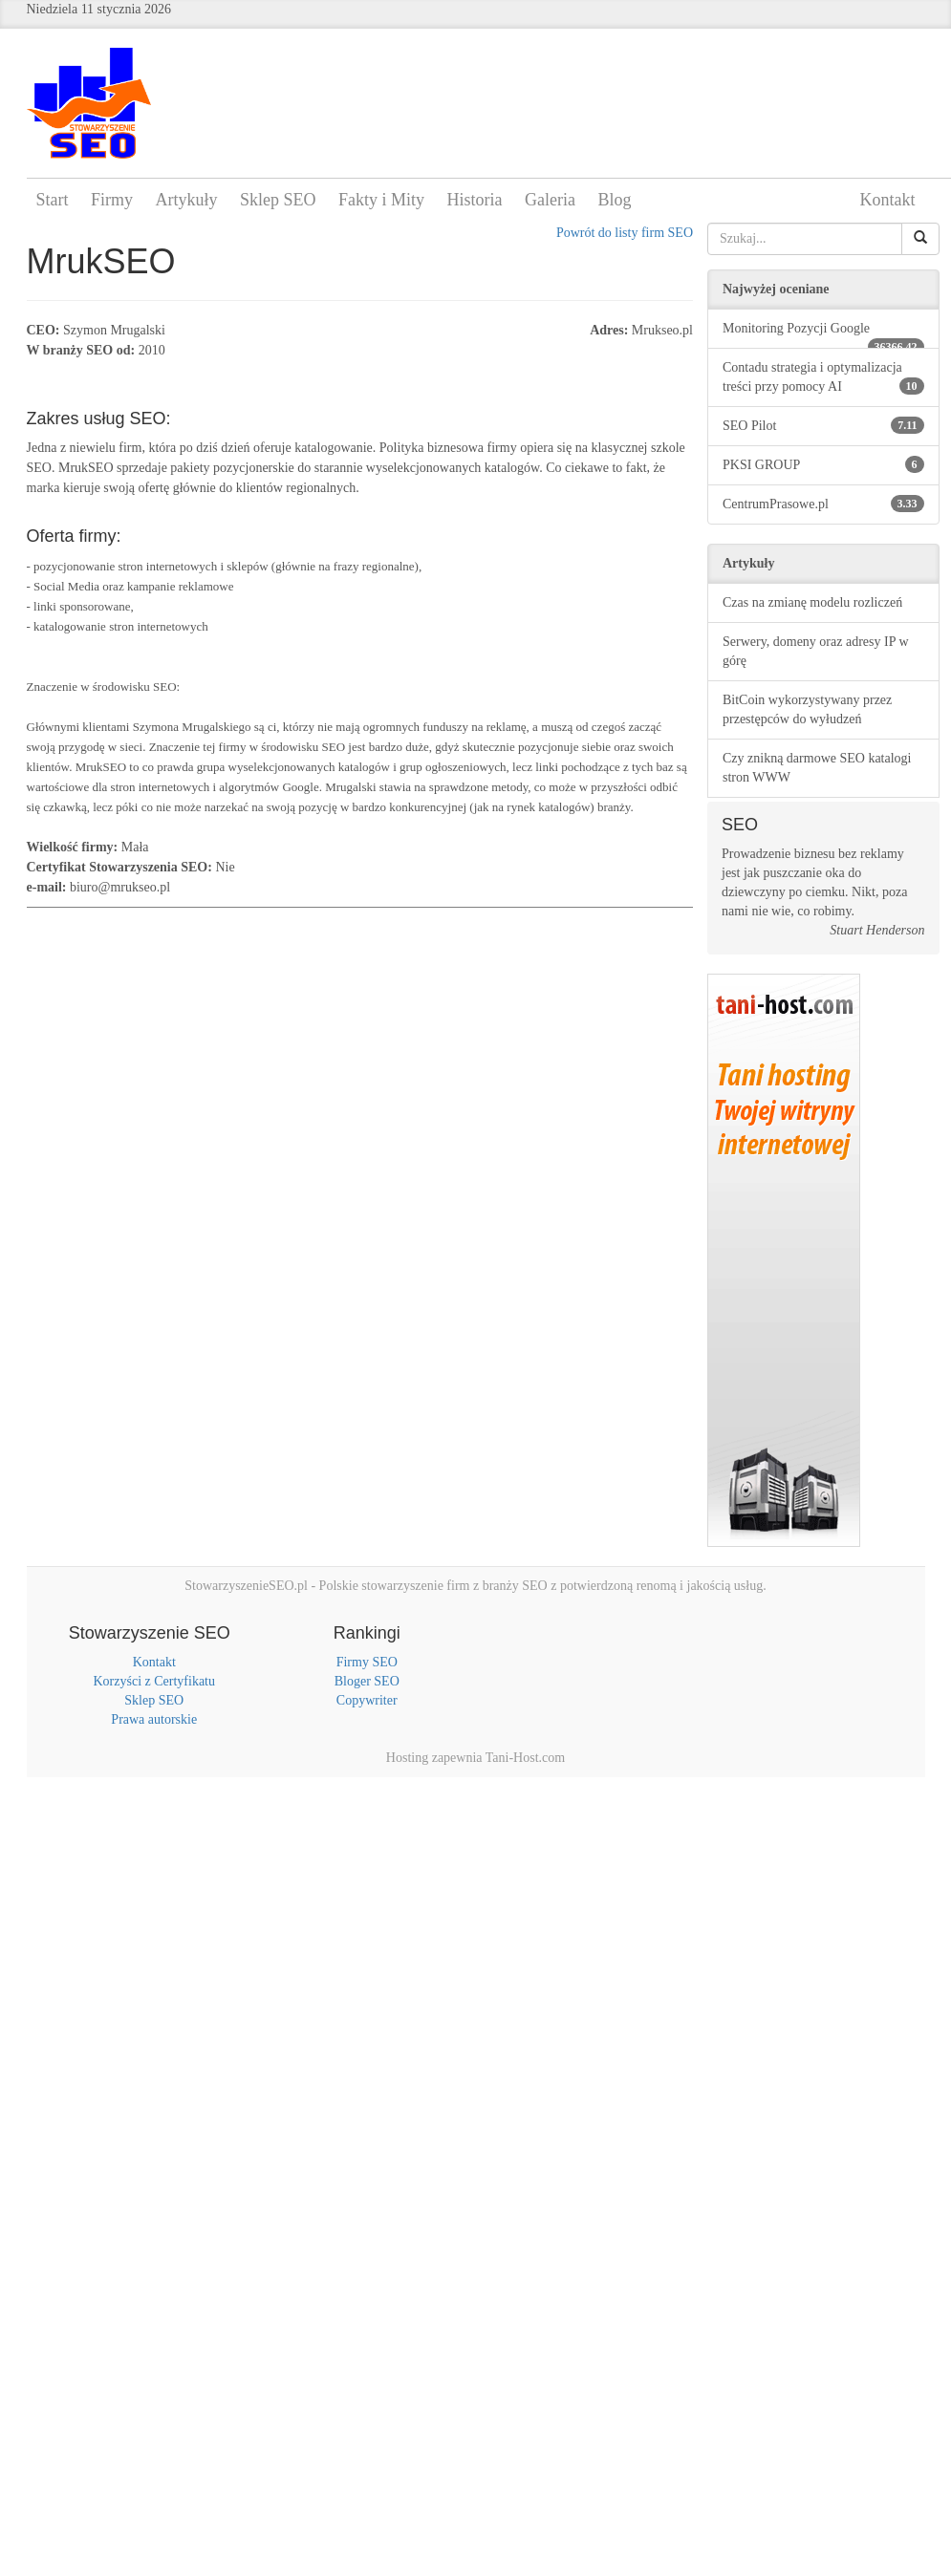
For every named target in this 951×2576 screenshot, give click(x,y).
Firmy (112, 199)
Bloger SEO (367, 1681)
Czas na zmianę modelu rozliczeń (812, 602)
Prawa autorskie (154, 1719)
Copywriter (367, 1700)
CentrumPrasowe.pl (823, 503)
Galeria (550, 199)
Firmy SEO (367, 1662)
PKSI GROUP (823, 464)
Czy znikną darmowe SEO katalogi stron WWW (817, 767)
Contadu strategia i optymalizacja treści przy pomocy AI (823, 377)
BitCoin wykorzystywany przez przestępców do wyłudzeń (807, 709)
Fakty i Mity (381, 199)
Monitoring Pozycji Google (823, 335)
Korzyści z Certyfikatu (154, 1681)
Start (52, 199)
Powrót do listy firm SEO (624, 232)
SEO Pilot (823, 425)
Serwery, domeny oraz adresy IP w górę (816, 651)
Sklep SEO (278, 199)
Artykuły (187, 199)
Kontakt (888, 199)
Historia (475, 199)
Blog (615, 199)
